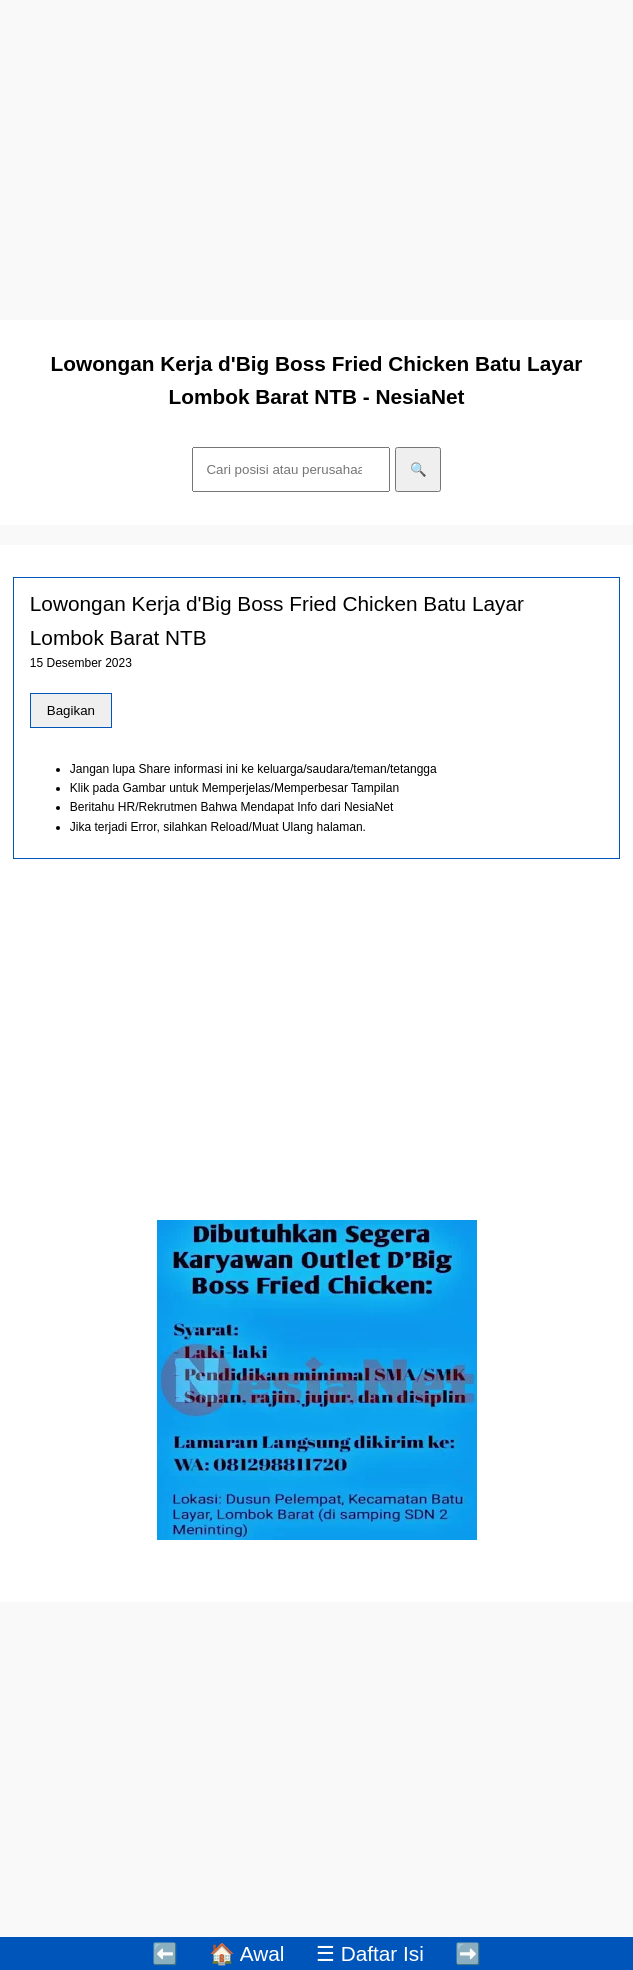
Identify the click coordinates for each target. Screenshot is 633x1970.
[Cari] (291, 469)
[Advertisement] (316, 160)
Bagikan (71, 710)
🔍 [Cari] (418, 469)
